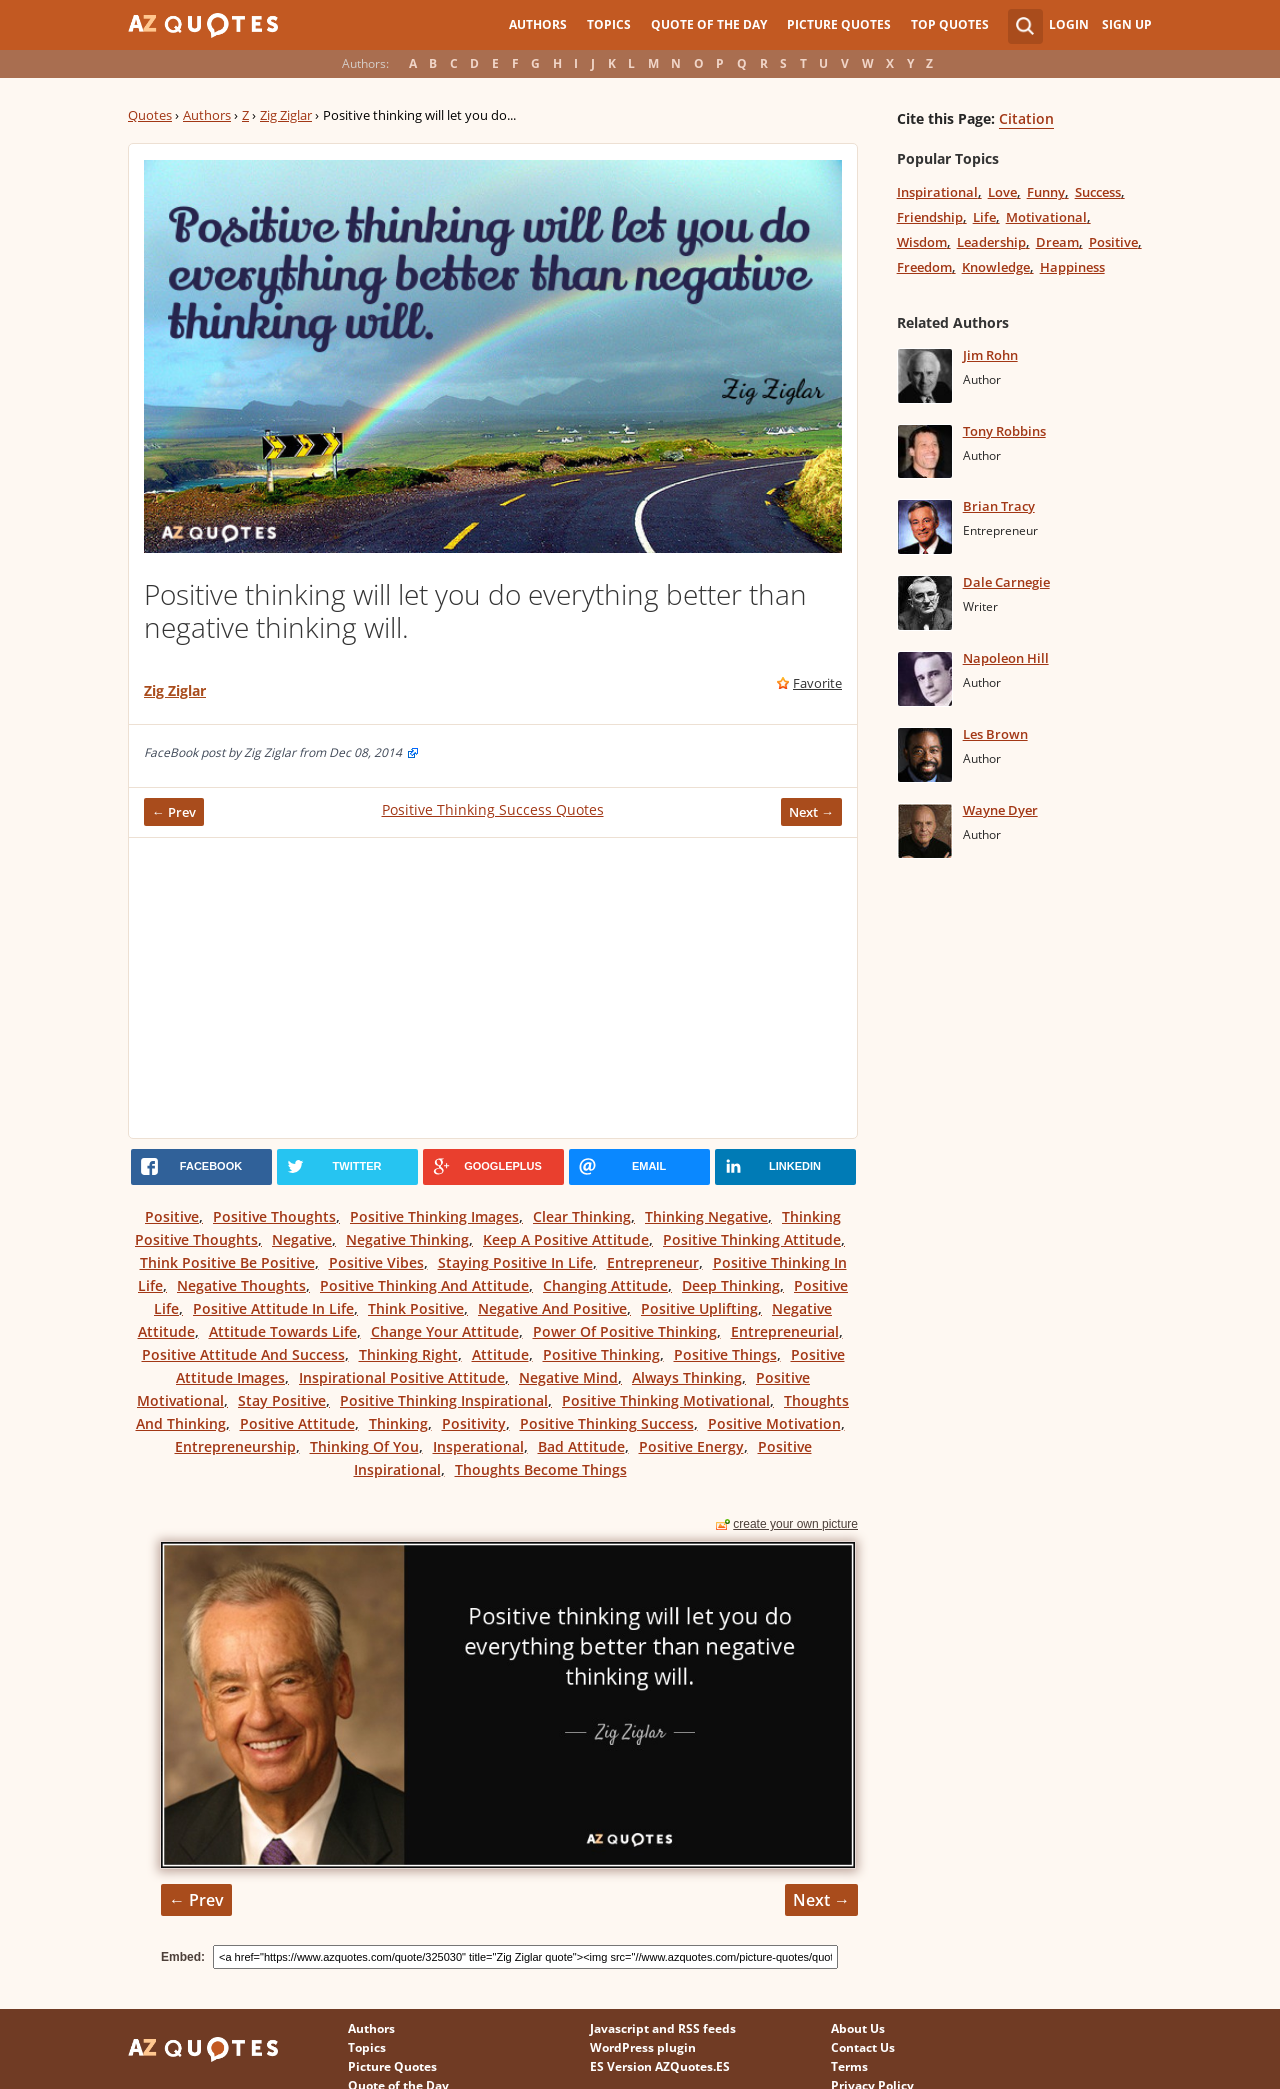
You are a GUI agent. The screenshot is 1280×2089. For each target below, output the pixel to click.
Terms (849, 2066)
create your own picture (795, 1524)
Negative (302, 1239)
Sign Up (1127, 24)
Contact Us (863, 2047)
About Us (858, 2028)
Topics (609, 24)
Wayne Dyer (1000, 810)
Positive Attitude (297, 1423)
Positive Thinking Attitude (752, 1239)
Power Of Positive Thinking (625, 1331)
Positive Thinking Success (607, 1423)
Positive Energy (691, 1446)
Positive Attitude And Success (243, 1354)
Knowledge (996, 267)
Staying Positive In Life (515, 1262)
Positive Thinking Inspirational (444, 1400)
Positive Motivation (774, 1423)
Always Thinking (687, 1377)
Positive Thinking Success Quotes (493, 809)
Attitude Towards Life (283, 1331)
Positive (172, 1216)
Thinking (398, 1423)
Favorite (817, 683)
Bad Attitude (581, 1446)
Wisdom (922, 242)
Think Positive (416, 1308)
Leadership (991, 242)
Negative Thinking (407, 1239)
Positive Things (725, 1354)
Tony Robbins (1004, 431)
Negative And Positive (552, 1308)
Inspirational (937, 192)
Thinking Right (408, 1354)
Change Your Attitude (445, 1331)
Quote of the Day (709, 24)
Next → (811, 812)
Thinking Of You (364, 1446)
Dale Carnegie (1006, 582)
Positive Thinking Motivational (666, 1400)
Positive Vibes (376, 1262)
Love (1002, 192)
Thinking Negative (706, 1216)
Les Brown (995, 734)
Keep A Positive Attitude (566, 1239)
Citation (1026, 118)
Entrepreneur (653, 1262)
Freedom (924, 267)
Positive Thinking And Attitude (424, 1285)
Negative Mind (568, 1377)
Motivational (1046, 217)
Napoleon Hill (1006, 658)
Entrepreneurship (235, 1446)
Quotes (150, 115)
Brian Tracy (999, 506)
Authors (538, 24)
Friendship (930, 217)
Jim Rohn (990, 355)
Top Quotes (950, 24)
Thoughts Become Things (541, 1469)
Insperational (478, 1446)
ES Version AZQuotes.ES (660, 2066)
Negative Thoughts (241, 1285)
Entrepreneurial (785, 1331)
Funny (1046, 192)
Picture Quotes (839, 24)
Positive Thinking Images (434, 1216)
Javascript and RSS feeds (663, 2028)
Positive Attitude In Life (273, 1308)
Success (1098, 192)
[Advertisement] (493, 988)
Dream (1057, 242)
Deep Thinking (731, 1285)
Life (984, 217)
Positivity (474, 1423)
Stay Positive (282, 1400)
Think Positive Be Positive (227, 1262)
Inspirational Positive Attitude (402, 1377)
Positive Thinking (601, 1354)
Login (1069, 24)
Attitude (500, 1354)
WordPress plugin (643, 2047)
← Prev (174, 812)
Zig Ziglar (286, 115)
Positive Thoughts (274, 1216)
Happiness (1072, 267)
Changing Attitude (605, 1285)
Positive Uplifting (699, 1308)
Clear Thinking (582, 1216)
